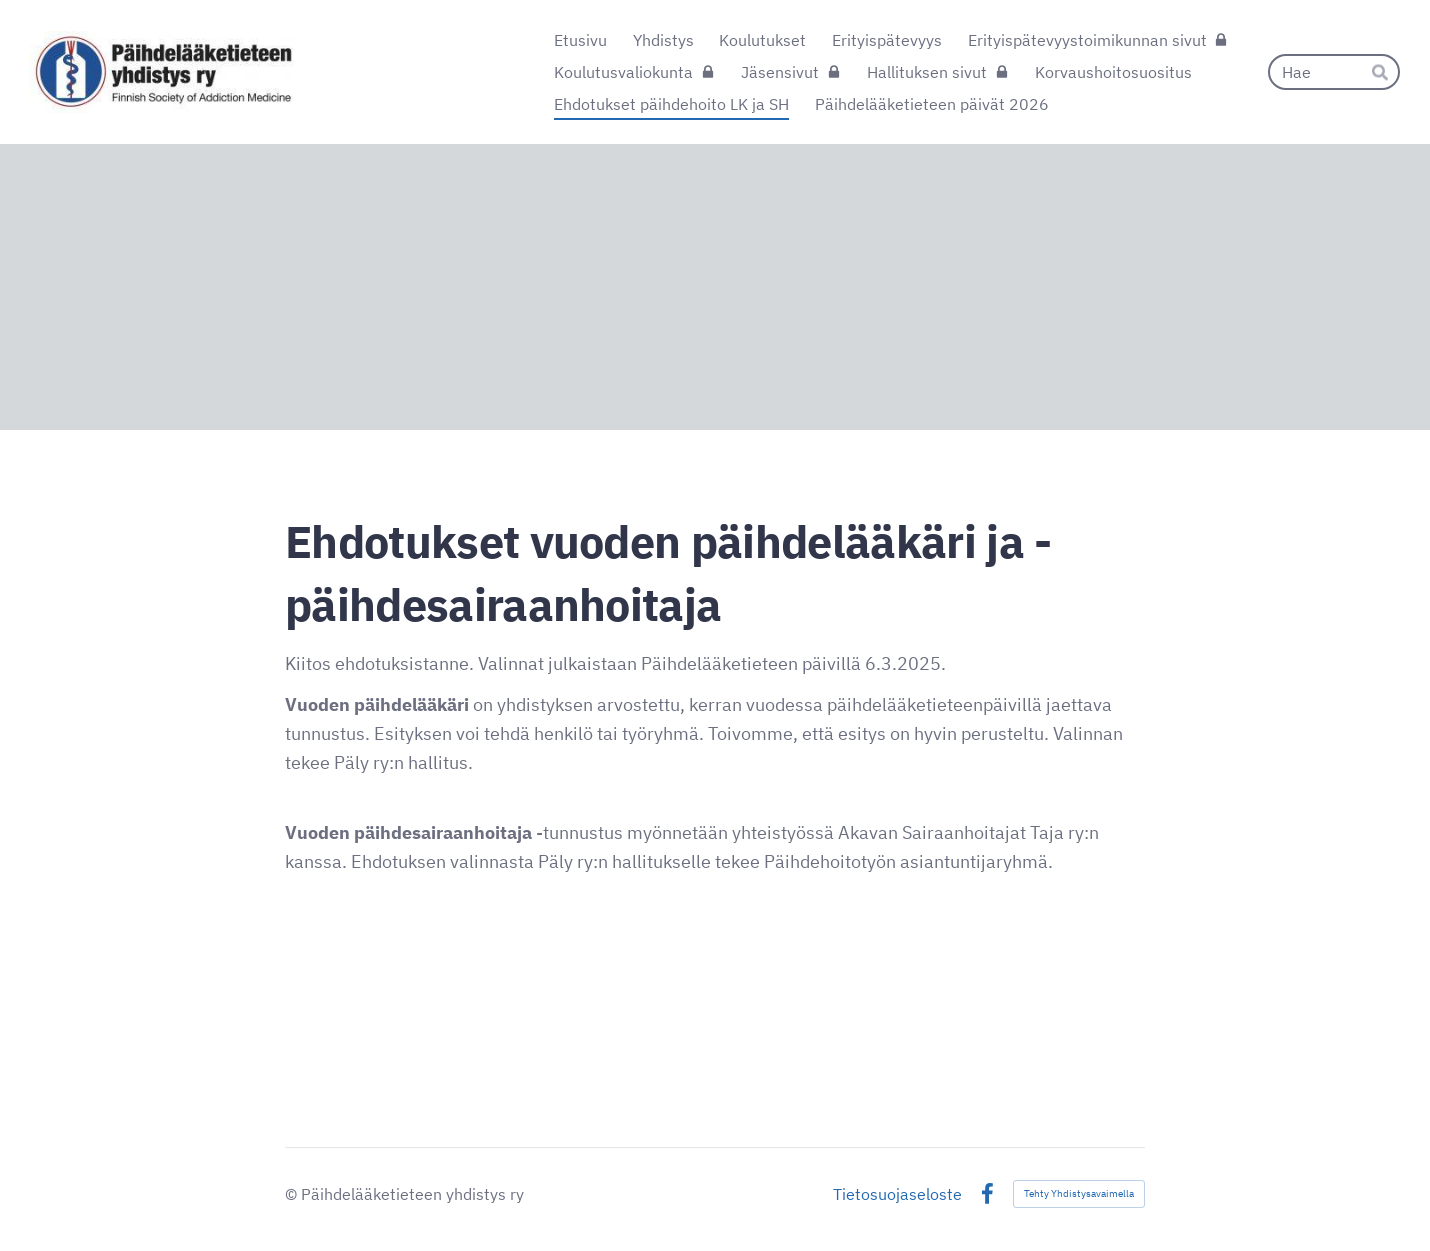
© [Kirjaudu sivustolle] (293, 1194)
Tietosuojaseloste (897, 1194)
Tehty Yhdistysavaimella (1079, 1193)
